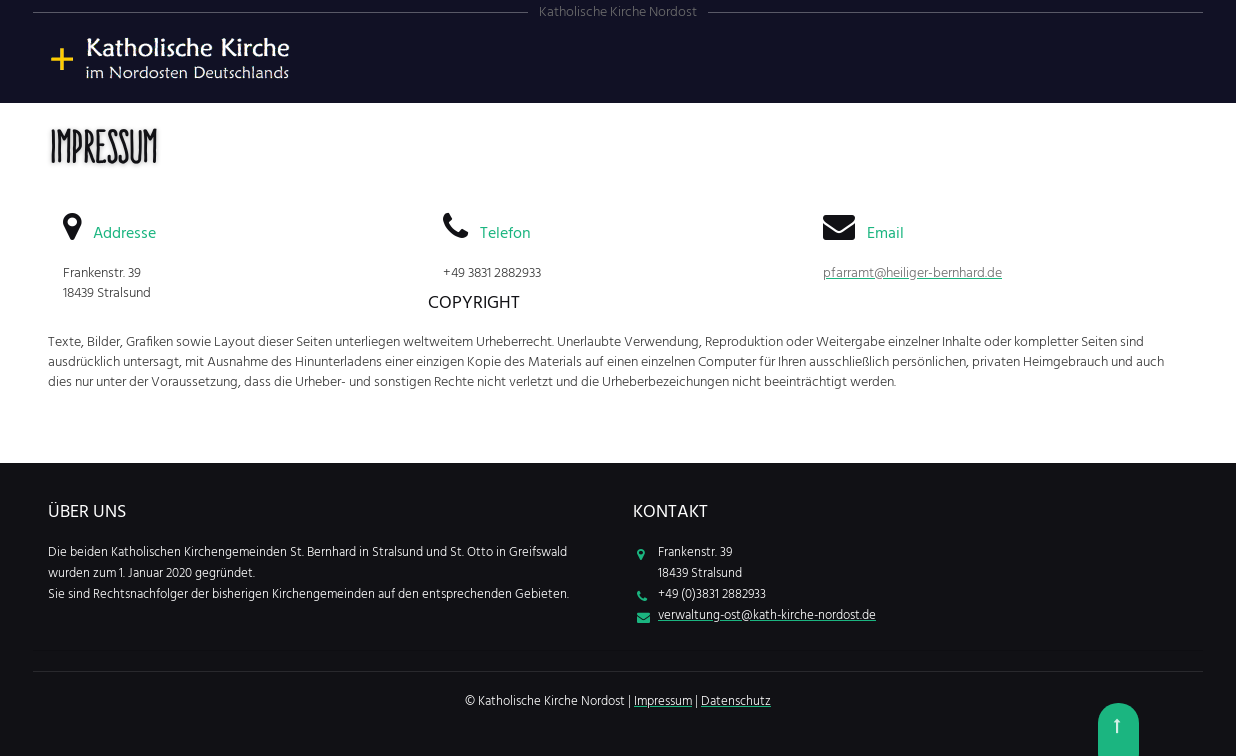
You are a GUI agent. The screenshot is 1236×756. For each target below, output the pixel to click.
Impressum (663, 701)
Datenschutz (736, 701)
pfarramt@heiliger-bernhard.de (912, 273)
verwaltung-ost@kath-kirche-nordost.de (767, 615)
